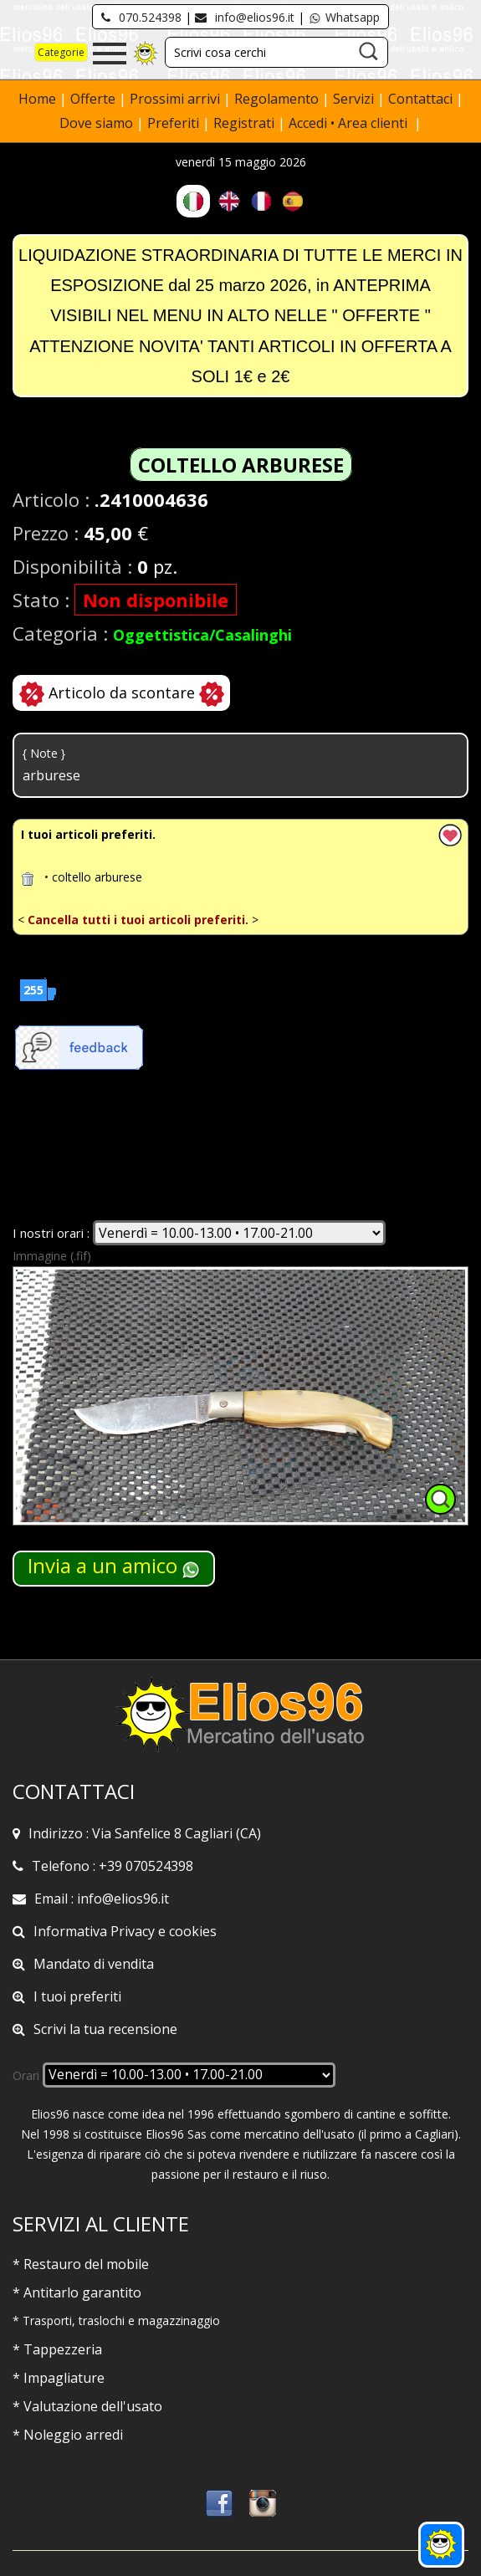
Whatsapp (344, 17)
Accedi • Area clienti (350, 123)
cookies (193, 1931)
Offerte (94, 98)
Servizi (355, 98)
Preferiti (173, 123)
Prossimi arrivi (175, 98)
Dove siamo (96, 123)
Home (38, 98)
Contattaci (422, 98)
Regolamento (278, 98)
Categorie (61, 52)
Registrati (243, 123)
